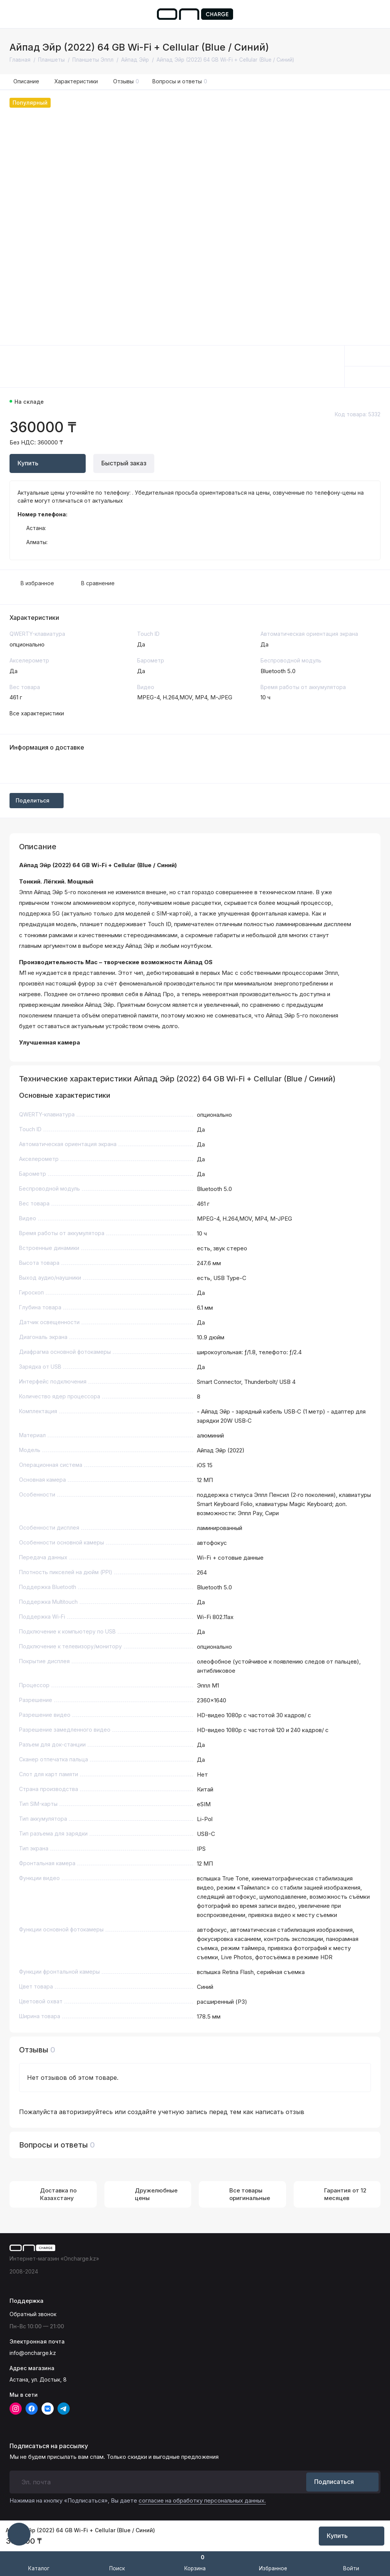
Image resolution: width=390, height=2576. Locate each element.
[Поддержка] (375, 14)
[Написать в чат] (19, 2534)
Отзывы (126, 81)
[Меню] (14, 14)
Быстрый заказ (123, 463)
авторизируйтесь (86, 2112)
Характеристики (76, 81)
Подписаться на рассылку (49, 2446)
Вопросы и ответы (179, 81)
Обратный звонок (33, 2314)
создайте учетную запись (167, 2112)
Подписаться (342, 2482)
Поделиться (37, 800)
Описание (26, 81)
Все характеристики (37, 713)
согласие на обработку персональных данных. (202, 2500)
